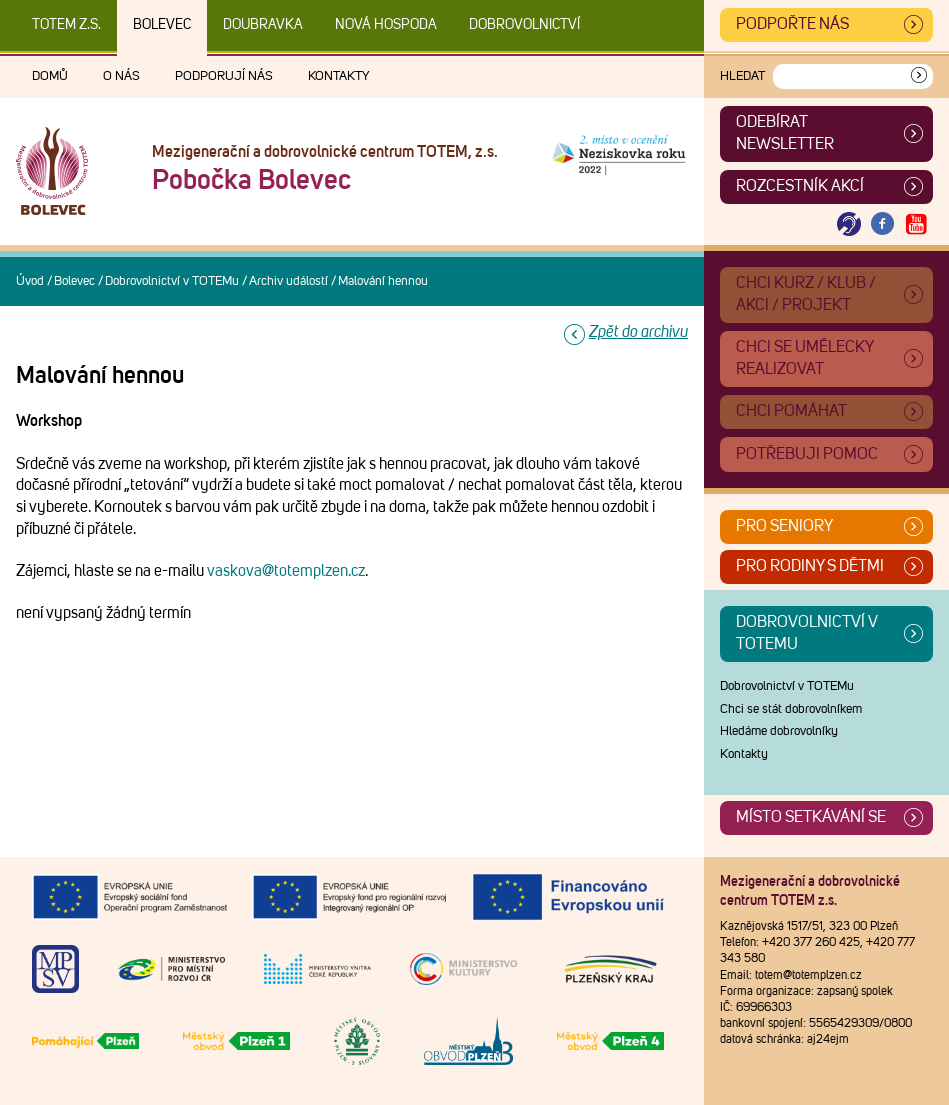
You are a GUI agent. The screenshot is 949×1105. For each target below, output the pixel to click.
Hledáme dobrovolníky (779, 731)
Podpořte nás (792, 24)
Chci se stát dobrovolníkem (791, 709)
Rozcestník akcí (800, 186)
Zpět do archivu (638, 332)
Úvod (30, 281)
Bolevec (162, 25)
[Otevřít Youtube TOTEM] (916, 224)
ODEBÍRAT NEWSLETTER (785, 133)
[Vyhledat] (919, 76)
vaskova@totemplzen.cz (286, 571)
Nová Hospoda (386, 25)
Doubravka (263, 25)
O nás (121, 76)
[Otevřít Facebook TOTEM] (883, 224)
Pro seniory (784, 526)
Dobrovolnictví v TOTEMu (172, 281)
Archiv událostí (288, 281)
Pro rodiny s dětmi (810, 566)
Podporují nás (224, 76)
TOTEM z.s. (66, 25)
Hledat (742, 76)
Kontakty (339, 76)
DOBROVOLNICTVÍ (524, 25)
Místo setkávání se (811, 817)
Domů (50, 76)
